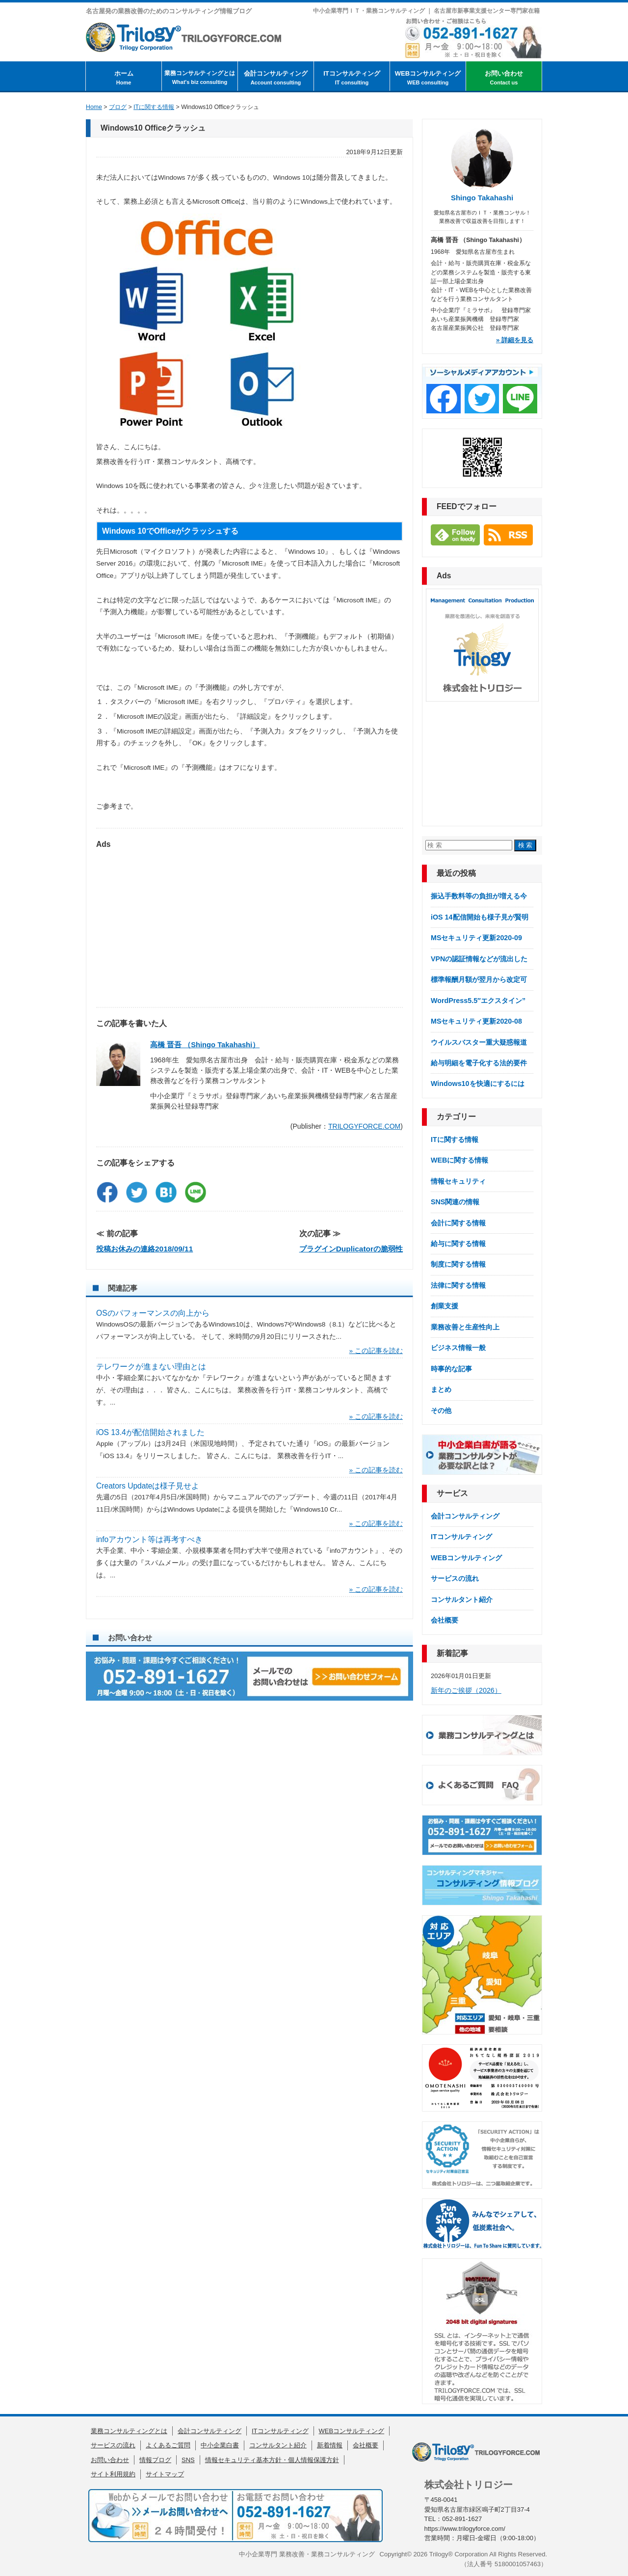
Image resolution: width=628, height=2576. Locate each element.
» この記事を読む (376, 1351)
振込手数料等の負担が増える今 (479, 896)
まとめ (441, 1389)
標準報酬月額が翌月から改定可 (479, 979)
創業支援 (444, 1306)
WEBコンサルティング (428, 78)
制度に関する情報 (458, 1264)
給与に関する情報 (458, 1243)
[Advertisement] (249, 923)
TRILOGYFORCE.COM (364, 1126)
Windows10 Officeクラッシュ (153, 128)
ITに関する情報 (454, 1139)
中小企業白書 (220, 2445)
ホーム (123, 78)
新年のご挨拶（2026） (466, 1690)
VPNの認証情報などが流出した (479, 959)
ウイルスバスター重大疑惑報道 (479, 1042)
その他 (441, 1410)
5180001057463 (518, 2564)
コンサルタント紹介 (462, 1599)
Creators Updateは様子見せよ (147, 1486)
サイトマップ (165, 2474)
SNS (188, 2460)
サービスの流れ (455, 1578)
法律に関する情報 (458, 1285)
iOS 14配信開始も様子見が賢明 (479, 917)
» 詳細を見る (514, 340)
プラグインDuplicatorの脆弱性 (351, 1249)
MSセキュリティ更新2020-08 (476, 1021)
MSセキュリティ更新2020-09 (476, 938)
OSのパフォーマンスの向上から (152, 1313)
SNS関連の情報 (455, 1202)
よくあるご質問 (168, 2445)
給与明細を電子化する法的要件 (479, 1063)
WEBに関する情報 (459, 1160)
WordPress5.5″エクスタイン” (478, 1000)
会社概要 (444, 1620)
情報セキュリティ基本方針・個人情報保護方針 (272, 2460)
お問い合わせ (504, 78)
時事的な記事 (451, 1369)
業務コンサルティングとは (199, 78)
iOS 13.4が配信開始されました (150, 1432)
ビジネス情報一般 (458, 1348)
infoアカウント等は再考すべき (149, 1539)
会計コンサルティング (276, 78)
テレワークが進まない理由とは (151, 1366)
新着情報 (329, 2445)
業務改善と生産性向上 (465, 1327)
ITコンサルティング (352, 78)
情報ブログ (155, 2460)
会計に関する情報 (458, 1223)
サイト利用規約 (113, 2474)
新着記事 (452, 1653)
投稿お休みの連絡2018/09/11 (144, 1249)
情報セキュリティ (458, 1181)
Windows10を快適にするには (477, 1083)
